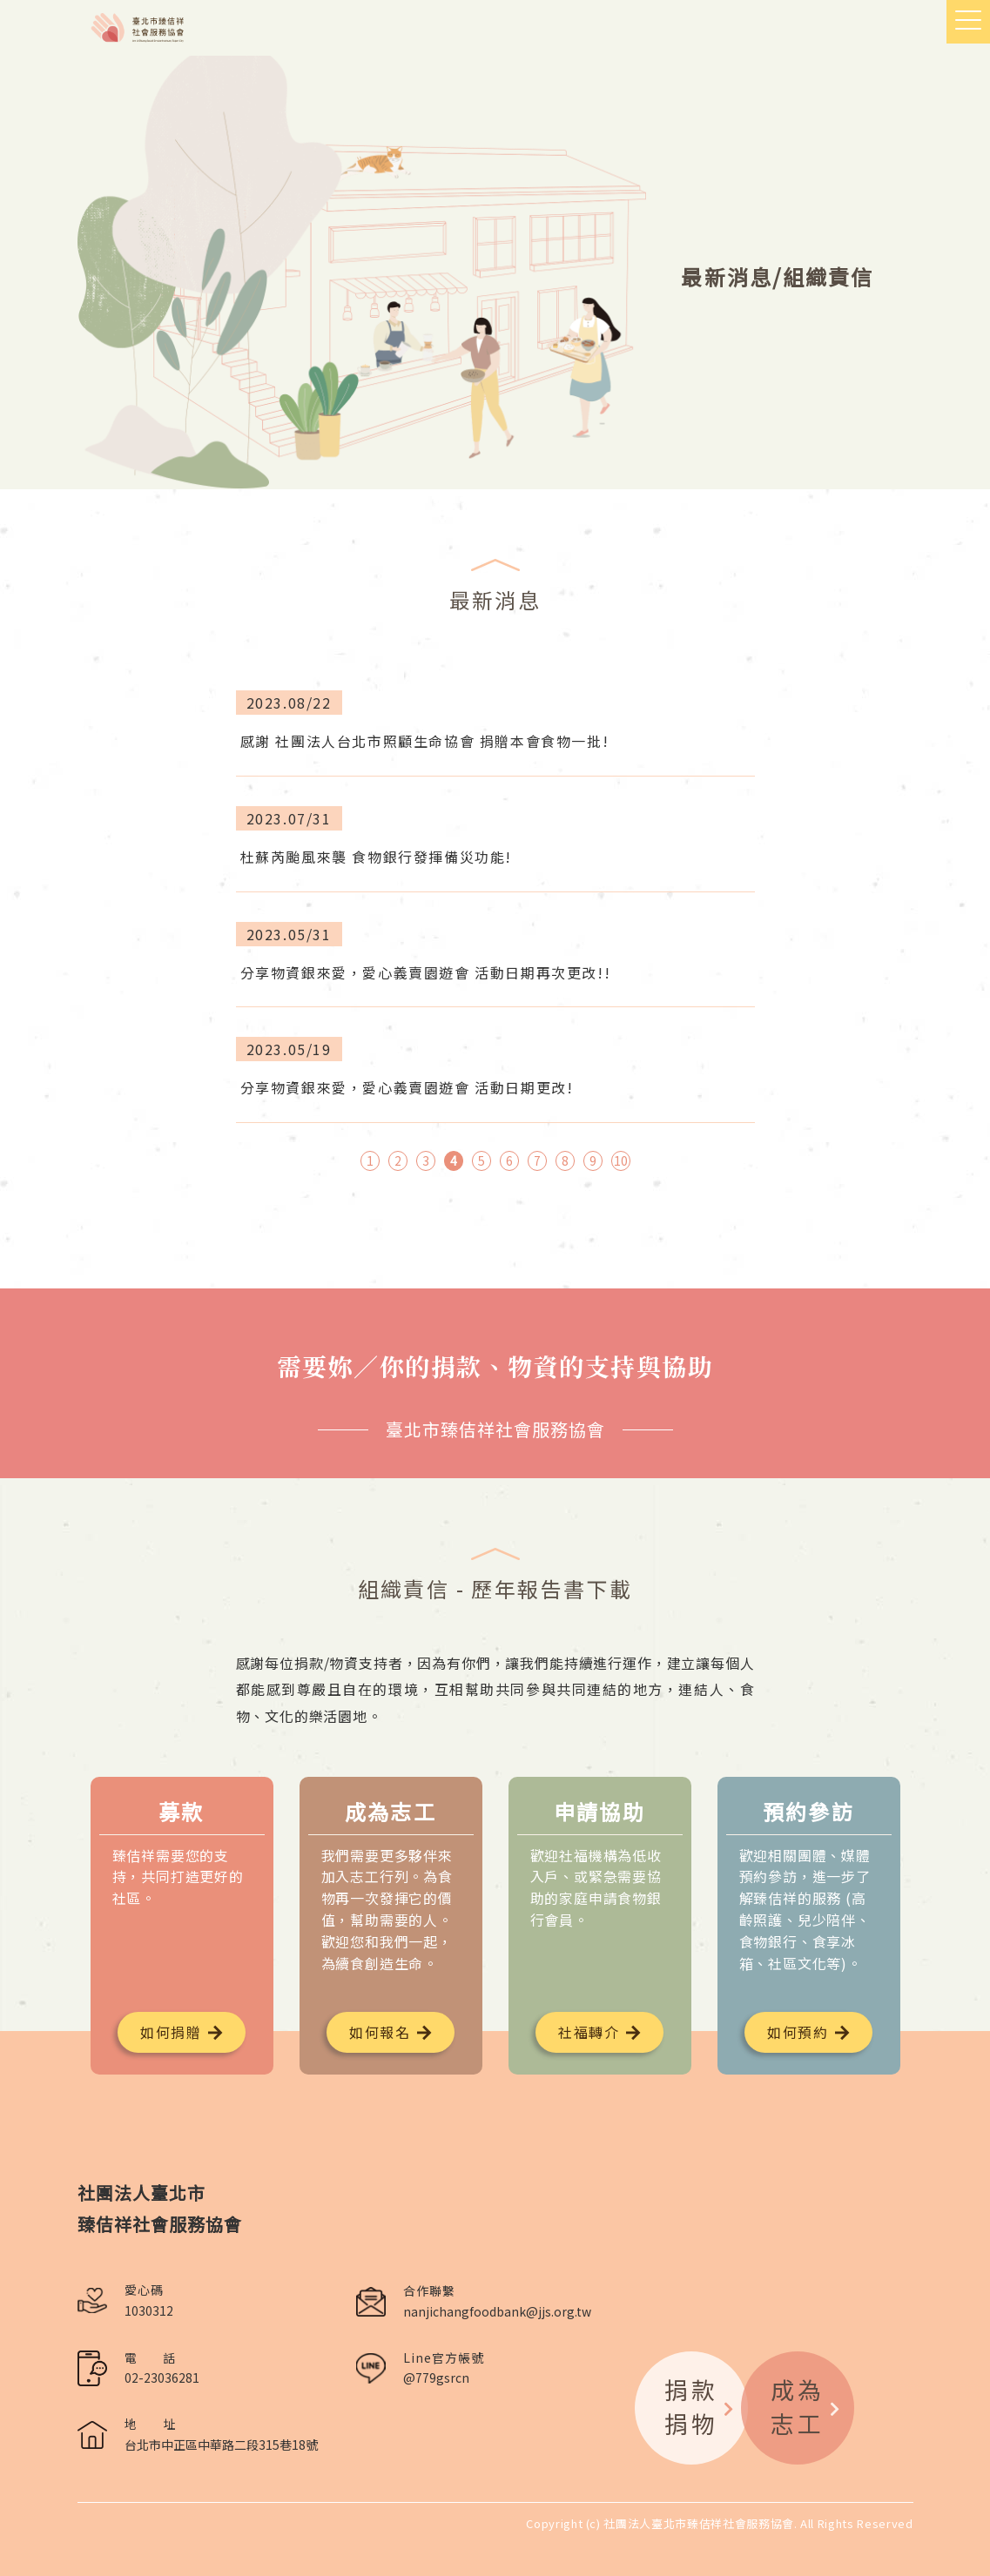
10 (621, 1160)
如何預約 (797, 2031)
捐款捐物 (700, 2406)
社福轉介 (588, 2031)
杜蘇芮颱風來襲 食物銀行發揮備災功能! (376, 856)
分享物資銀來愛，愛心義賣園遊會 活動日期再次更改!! (425, 972)
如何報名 (379, 2031)
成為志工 (807, 2406)
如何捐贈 (170, 2031)
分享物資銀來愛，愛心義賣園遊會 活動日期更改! (407, 1087)
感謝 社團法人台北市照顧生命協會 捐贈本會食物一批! (424, 740)
